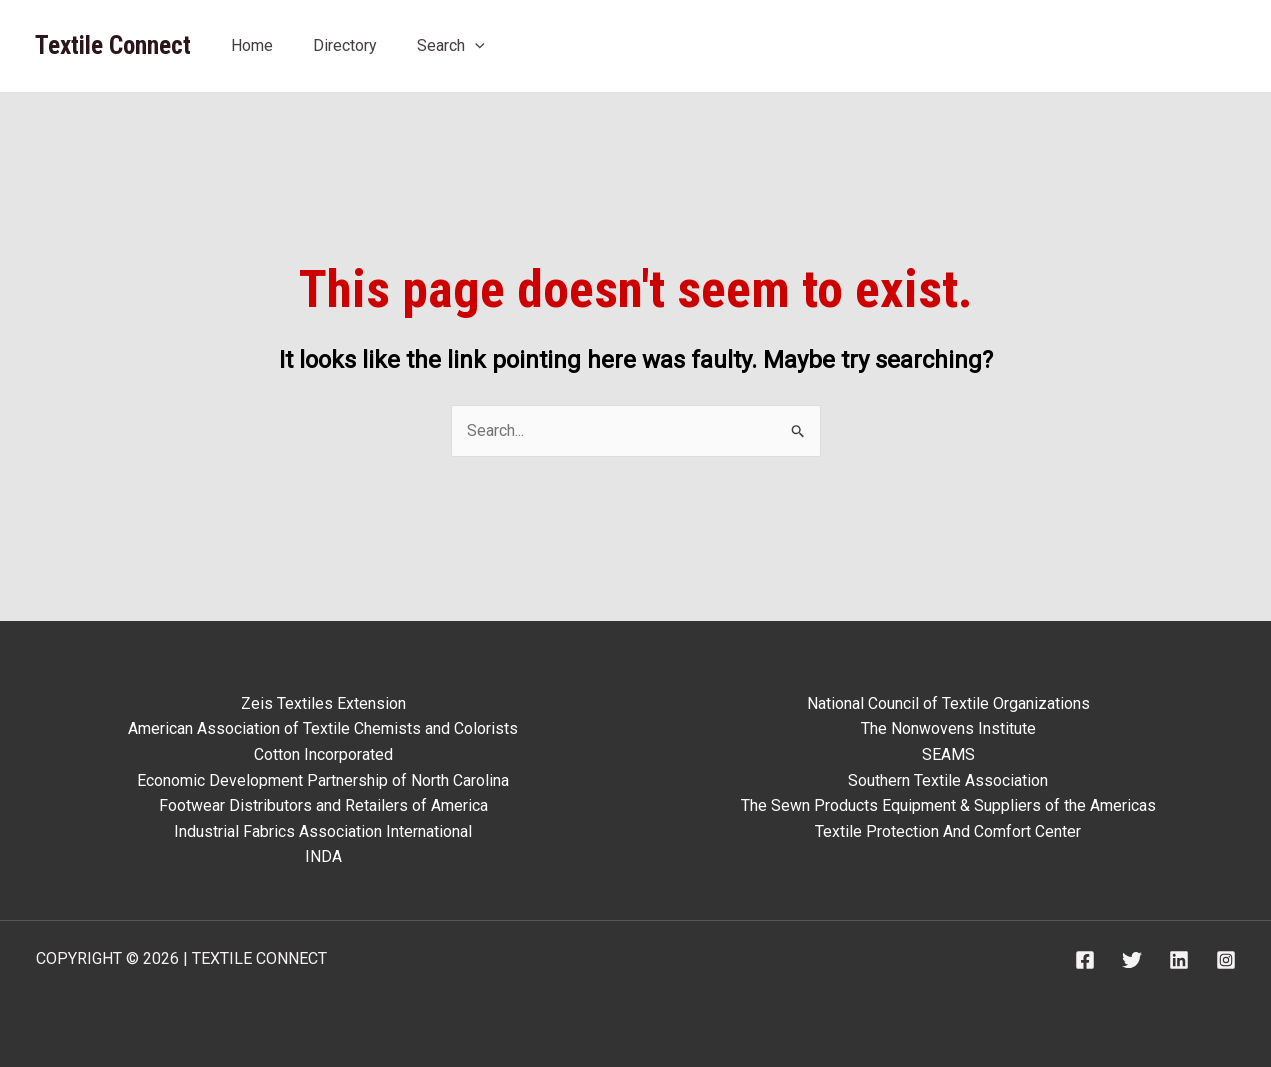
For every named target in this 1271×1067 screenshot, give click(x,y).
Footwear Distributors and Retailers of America (323, 805)
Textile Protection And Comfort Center (948, 831)
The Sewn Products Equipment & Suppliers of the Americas (948, 805)
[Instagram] (1226, 960)
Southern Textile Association (948, 780)
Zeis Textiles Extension (323, 703)
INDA (323, 856)
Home (252, 45)
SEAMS (948, 754)
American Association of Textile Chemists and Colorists (323, 728)
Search (451, 45)
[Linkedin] (1179, 960)
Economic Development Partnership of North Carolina (323, 780)
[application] (475, 45)
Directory (345, 45)
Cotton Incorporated (323, 754)
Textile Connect (113, 45)
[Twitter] (1132, 960)
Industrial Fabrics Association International (323, 831)
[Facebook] (1085, 960)
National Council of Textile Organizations (948, 703)
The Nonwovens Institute (948, 728)
